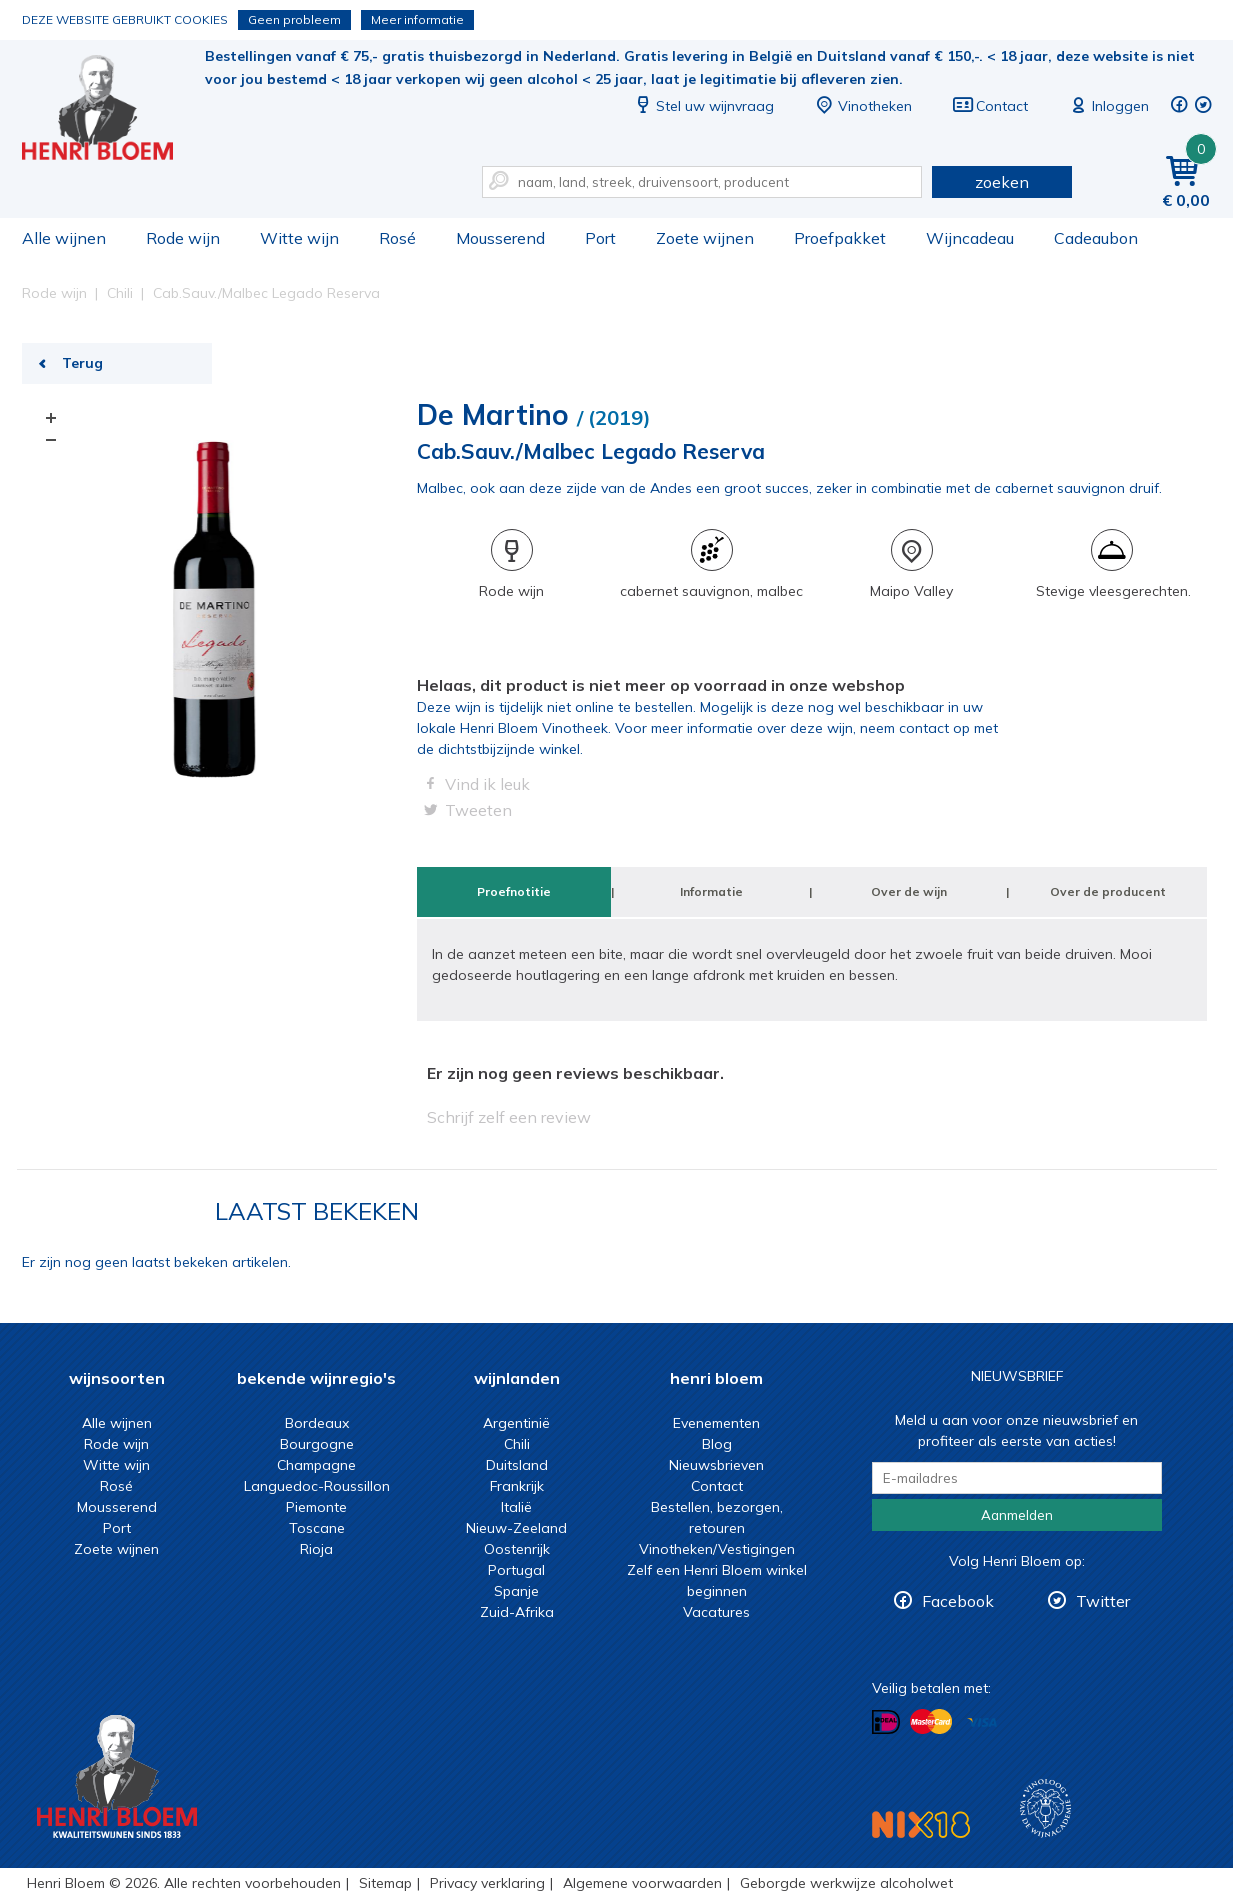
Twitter (1103, 1601)
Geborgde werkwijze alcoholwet (846, 1883)
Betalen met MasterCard (931, 1722)
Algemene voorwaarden (642, 1883)
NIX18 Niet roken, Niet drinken (921, 1824)
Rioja (316, 1549)
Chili (517, 1444)
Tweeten (478, 810)
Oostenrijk (517, 1549)
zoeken (1002, 182)
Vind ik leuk (487, 784)
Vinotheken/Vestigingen (717, 1549)
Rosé (397, 238)
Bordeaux (317, 1423)
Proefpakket (840, 238)
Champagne (316, 1465)
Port (600, 238)
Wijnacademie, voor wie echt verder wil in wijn (1045, 1808)
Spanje (516, 1591)
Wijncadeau (970, 238)
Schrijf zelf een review (509, 1117)
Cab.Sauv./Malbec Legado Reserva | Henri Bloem (111, 110)
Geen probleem (294, 19)
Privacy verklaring (487, 1883)
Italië (516, 1507)
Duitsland (517, 1465)
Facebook (958, 1601)
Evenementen (716, 1423)
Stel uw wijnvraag (703, 106)
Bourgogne (317, 1444)
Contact (990, 106)
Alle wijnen (64, 238)
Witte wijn (299, 238)
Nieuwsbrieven (716, 1465)
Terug (82, 363)
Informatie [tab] (711, 891)
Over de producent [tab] (1108, 891)
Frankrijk (517, 1486)
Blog (717, 1444)
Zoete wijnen (705, 238)
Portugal (516, 1570)
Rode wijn (183, 238)
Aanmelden (1017, 1515)
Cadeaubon (1096, 238)
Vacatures (716, 1612)
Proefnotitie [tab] (514, 891)
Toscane (317, 1528)
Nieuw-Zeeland (516, 1528)
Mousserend (500, 238)
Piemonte (316, 1507)
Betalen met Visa (982, 1723)
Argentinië (516, 1423)
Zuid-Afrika (517, 1612)
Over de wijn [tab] (909, 891)
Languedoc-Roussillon (317, 1486)
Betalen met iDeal (886, 1722)
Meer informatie (417, 19)
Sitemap (385, 1883)
